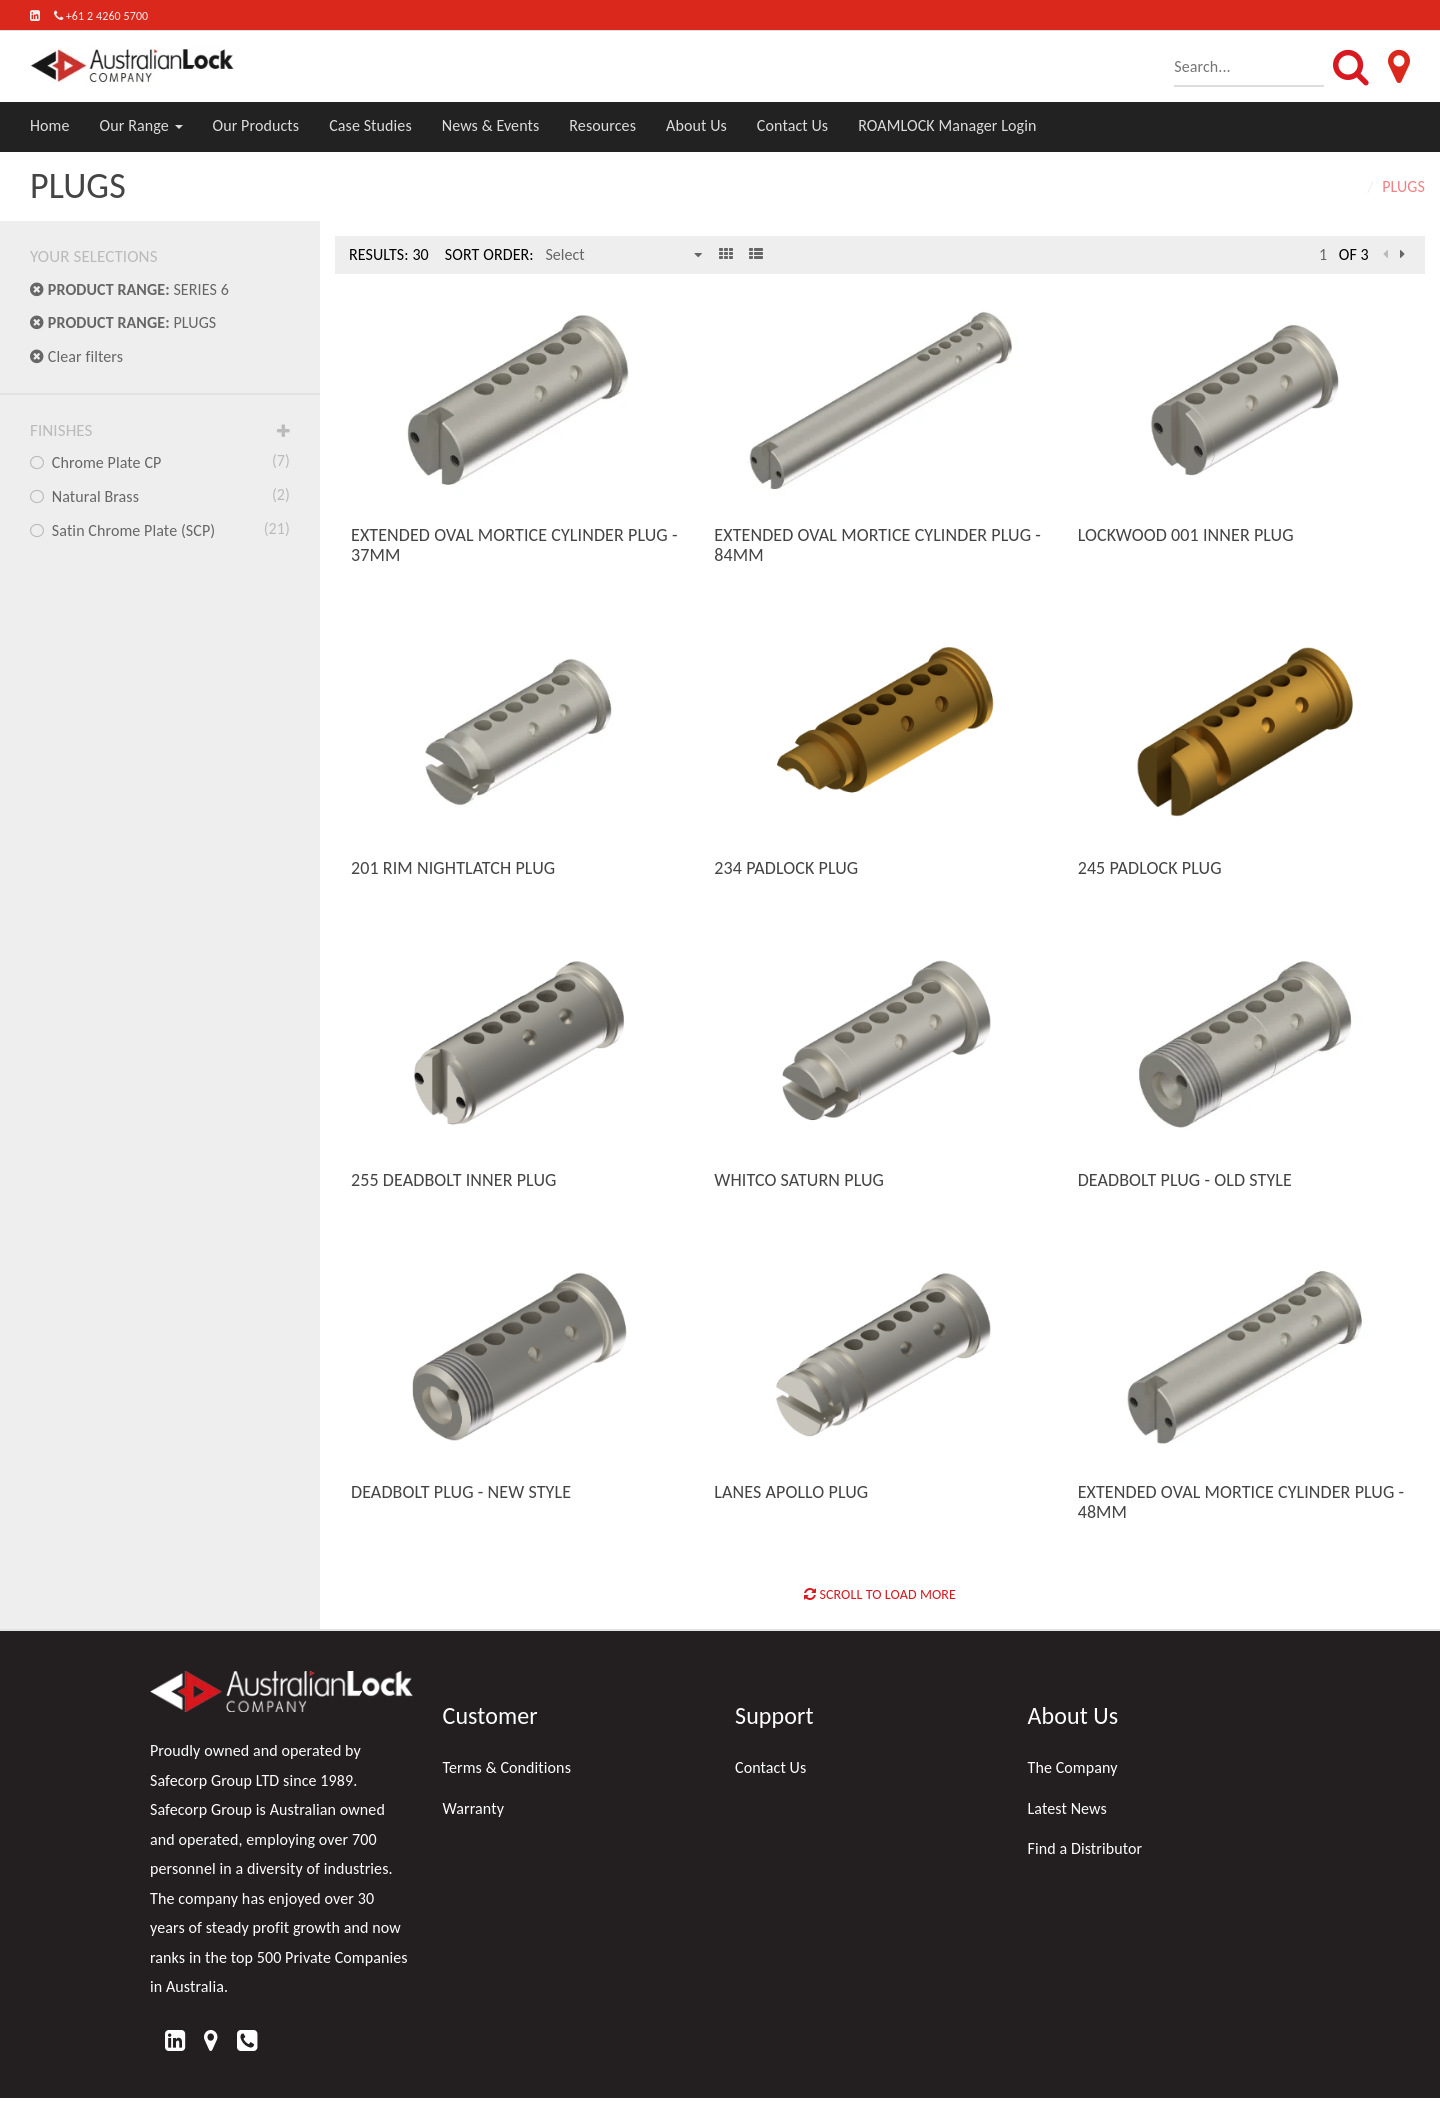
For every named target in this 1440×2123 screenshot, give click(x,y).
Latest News (1067, 1808)
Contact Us (792, 125)
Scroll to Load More (880, 1594)
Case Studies (370, 125)
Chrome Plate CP (160, 461)
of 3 (1354, 254)
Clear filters (76, 356)
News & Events (491, 125)
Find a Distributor (1085, 1848)
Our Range (141, 125)
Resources (602, 125)
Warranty (474, 1808)
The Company (1073, 1767)
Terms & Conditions (507, 1767)
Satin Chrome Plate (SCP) (160, 529)
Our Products (256, 125)
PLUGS (123, 322)
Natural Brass (160, 495)
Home (50, 125)
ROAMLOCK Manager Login (947, 125)
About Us (696, 125)
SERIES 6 (129, 289)
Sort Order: (489, 254)
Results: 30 (389, 254)
